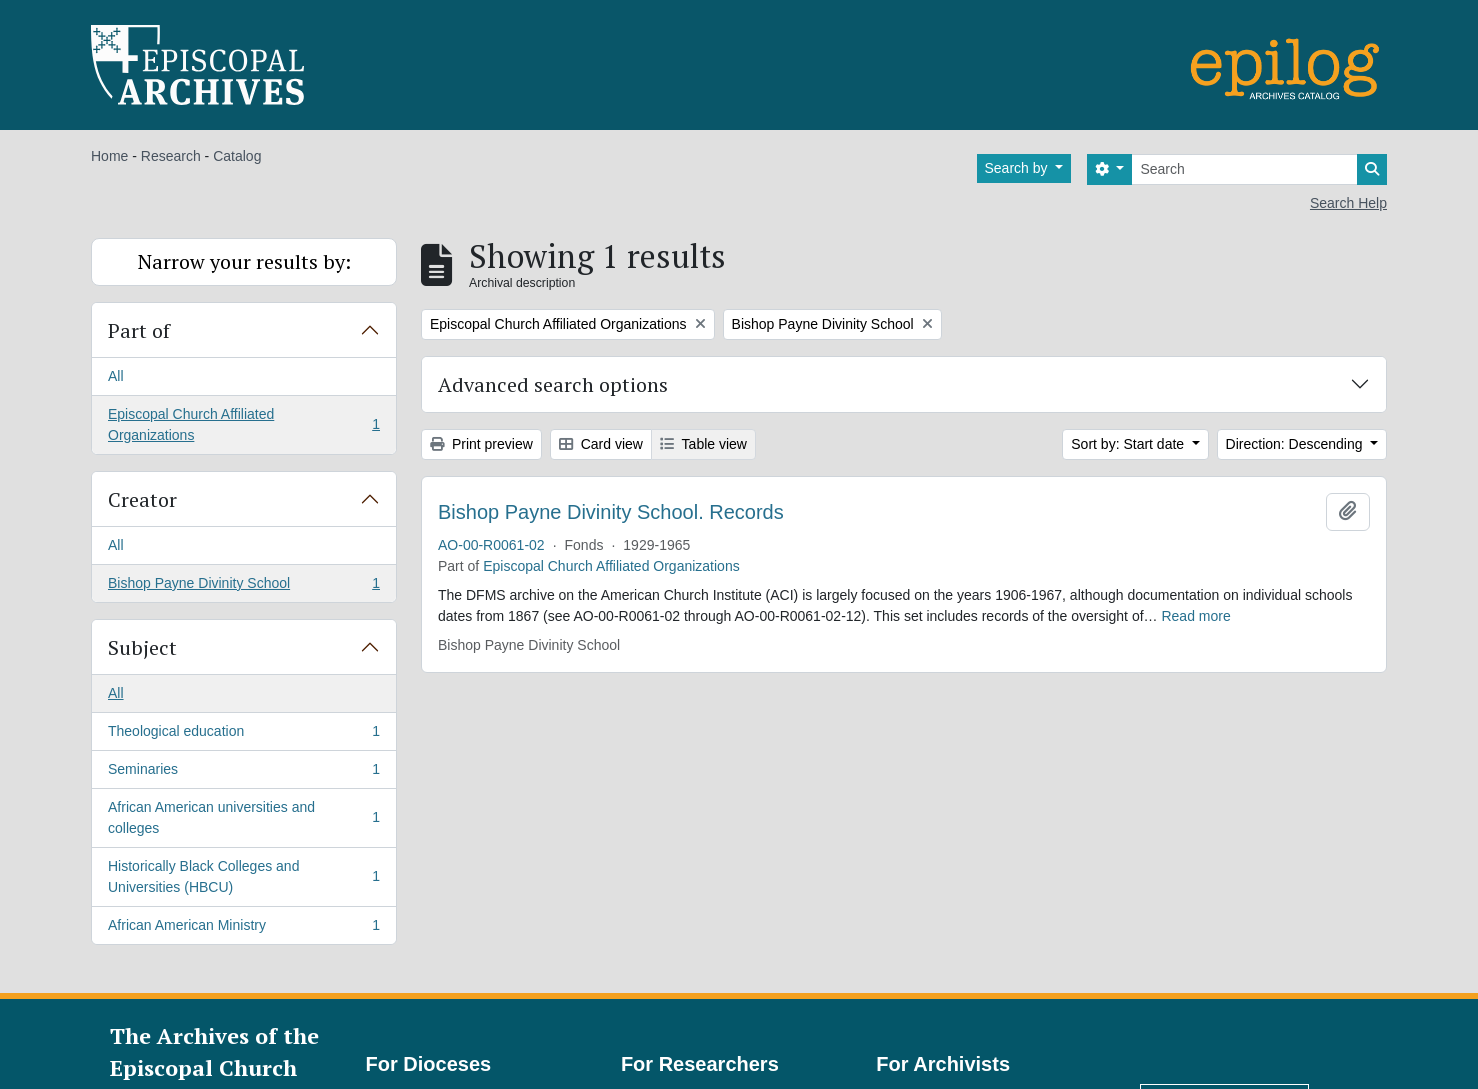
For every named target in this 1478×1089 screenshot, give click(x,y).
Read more (1195, 616)
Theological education (243, 735)
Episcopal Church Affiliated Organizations (243, 424)
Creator (142, 499)
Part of (139, 330)
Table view (703, 444)
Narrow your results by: (244, 261)
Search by (1018, 168)
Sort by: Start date (1129, 444)
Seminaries (243, 773)
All (116, 376)
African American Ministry (243, 929)
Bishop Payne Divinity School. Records (611, 512)
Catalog (237, 156)
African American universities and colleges (243, 817)
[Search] (1244, 169)
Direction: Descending (1296, 444)
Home (109, 156)
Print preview (481, 444)
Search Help (1348, 203)
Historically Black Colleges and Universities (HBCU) (243, 876)
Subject (142, 647)
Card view (601, 444)
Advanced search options (553, 384)
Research (171, 156)
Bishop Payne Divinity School (243, 587)
